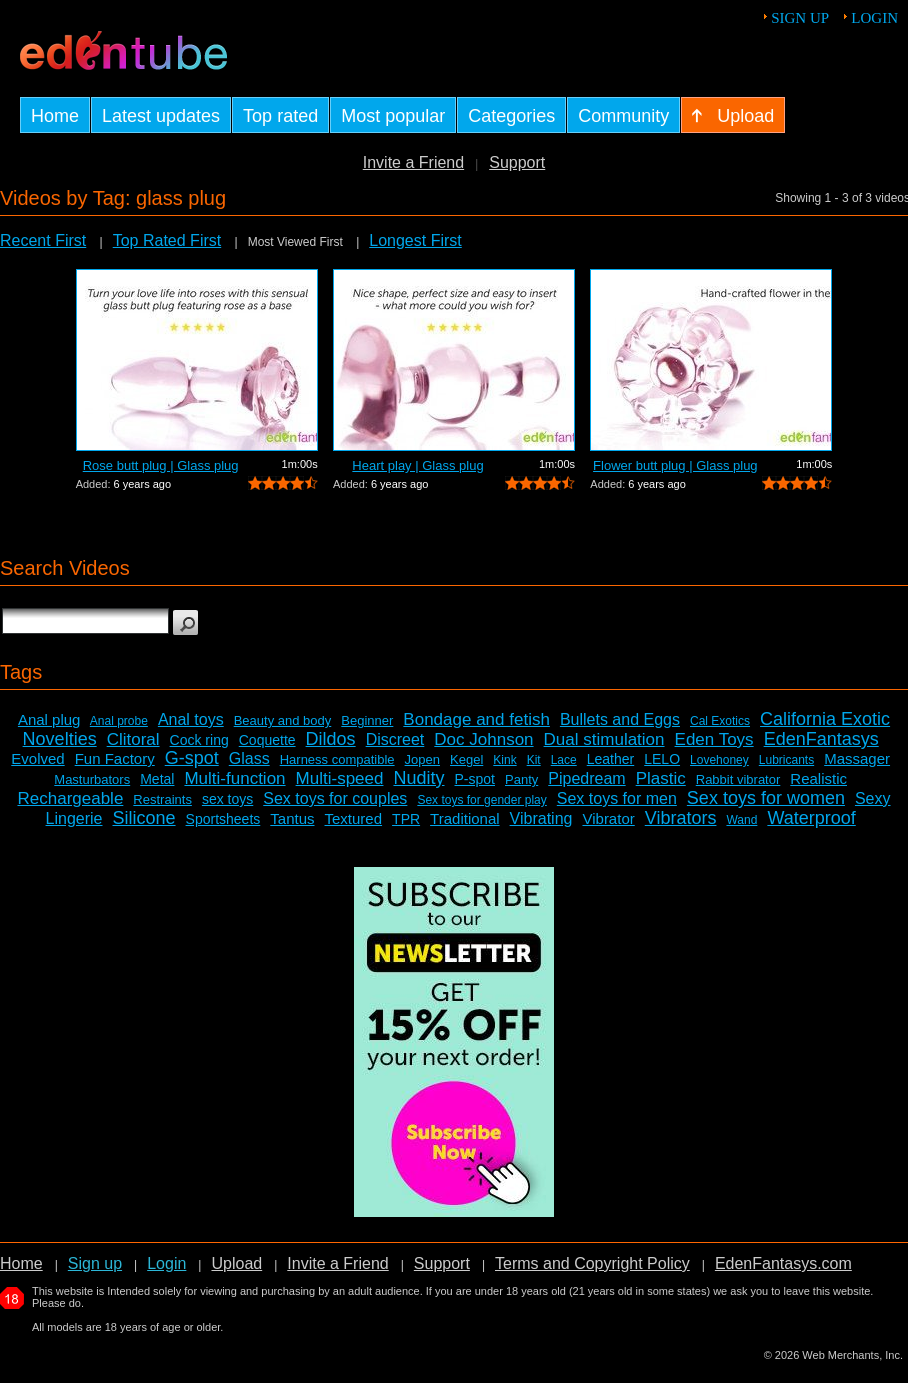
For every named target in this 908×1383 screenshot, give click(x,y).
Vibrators (681, 818)
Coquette (267, 740)
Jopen (422, 759)
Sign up (800, 18)
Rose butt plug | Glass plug (161, 465)
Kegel (466, 759)
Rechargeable (70, 798)
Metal (157, 779)
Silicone (144, 818)
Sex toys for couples (335, 798)
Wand (741, 820)
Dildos (331, 739)
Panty (521, 779)
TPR (406, 819)
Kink (504, 760)
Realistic (818, 778)
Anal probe (119, 721)
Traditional (464, 818)
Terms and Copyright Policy (592, 1263)
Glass (249, 758)
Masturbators (92, 779)
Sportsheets (223, 819)
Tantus (292, 818)
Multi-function (234, 778)
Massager (857, 758)
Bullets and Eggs (620, 719)
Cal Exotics (720, 721)
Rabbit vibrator (738, 779)
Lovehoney (719, 760)
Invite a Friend (413, 162)
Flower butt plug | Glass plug (675, 465)
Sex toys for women (766, 798)
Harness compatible (337, 759)
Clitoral (133, 739)
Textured (354, 818)
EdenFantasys (821, 739)
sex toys (227, 799)
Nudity (418, 778)
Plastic (661, 778)
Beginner (367, 720)
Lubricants (786, 760)
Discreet (395, 739)
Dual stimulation (604, 739)
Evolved (37, 758)
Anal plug (49, 719)
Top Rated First (167, 240)
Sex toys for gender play (481, 800)
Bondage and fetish (476, 719)
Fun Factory (115, 758)
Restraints (162, 799)
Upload (236, 1263)
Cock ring (199, 740)
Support (517, 162)
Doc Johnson (483, 739)
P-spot (475, 779)
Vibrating (541, 818)
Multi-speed (340, 778)
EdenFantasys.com (783, 1263)
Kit (534, 760)
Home (21, 1263)
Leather (610, 759)
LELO (662, 759)
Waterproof (811, 818)
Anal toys (191, 719)
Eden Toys (714, 739)
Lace (564, 760)
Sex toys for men (617, 798)
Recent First (43, 240)
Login (874, 18)
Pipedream (586, 778)
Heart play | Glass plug (417, 465)
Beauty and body (283, 720)
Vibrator (608, 818)
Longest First (415, 240)
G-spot (192, 758)
